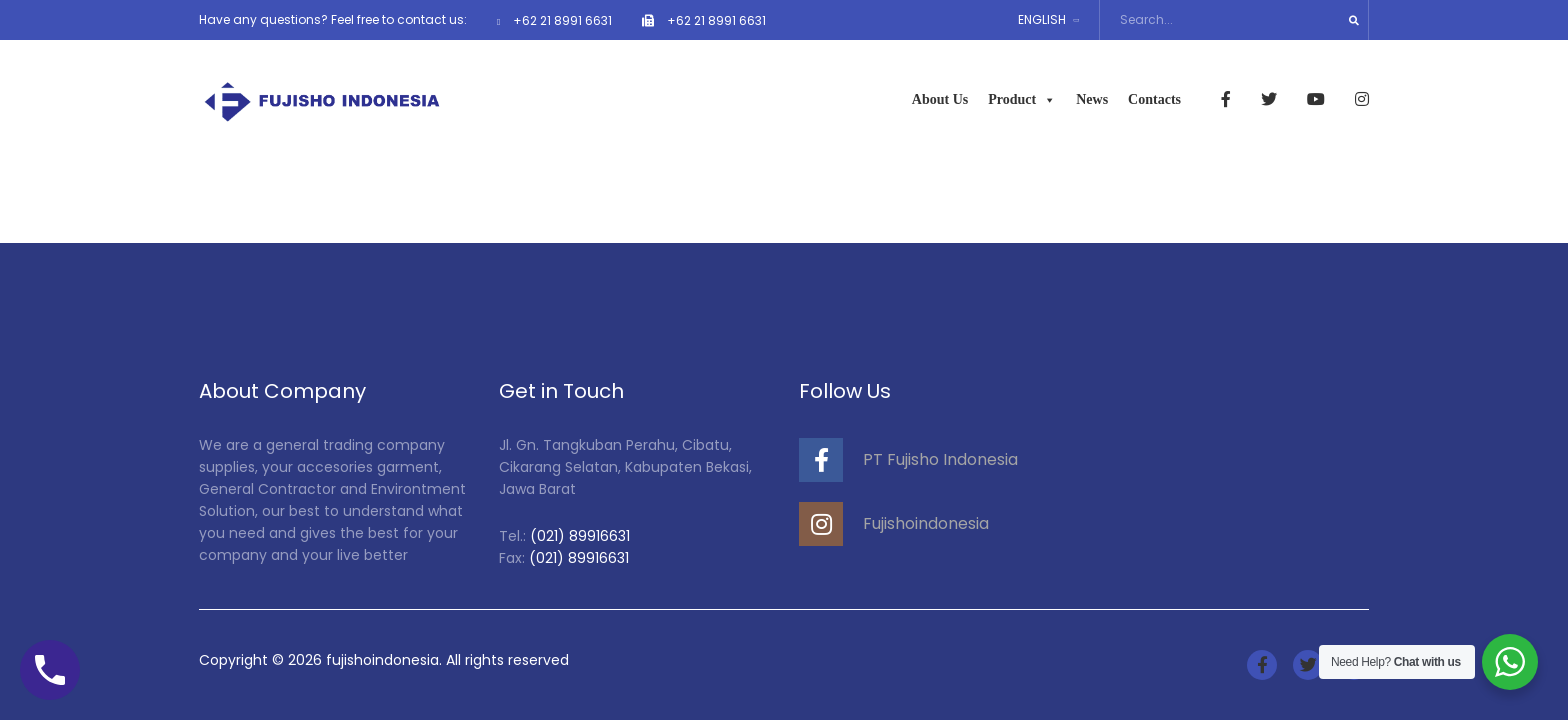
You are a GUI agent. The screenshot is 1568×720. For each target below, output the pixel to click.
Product (1022, 99)
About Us (940, 99)
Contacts (1154, 99)
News (1092, 99)
